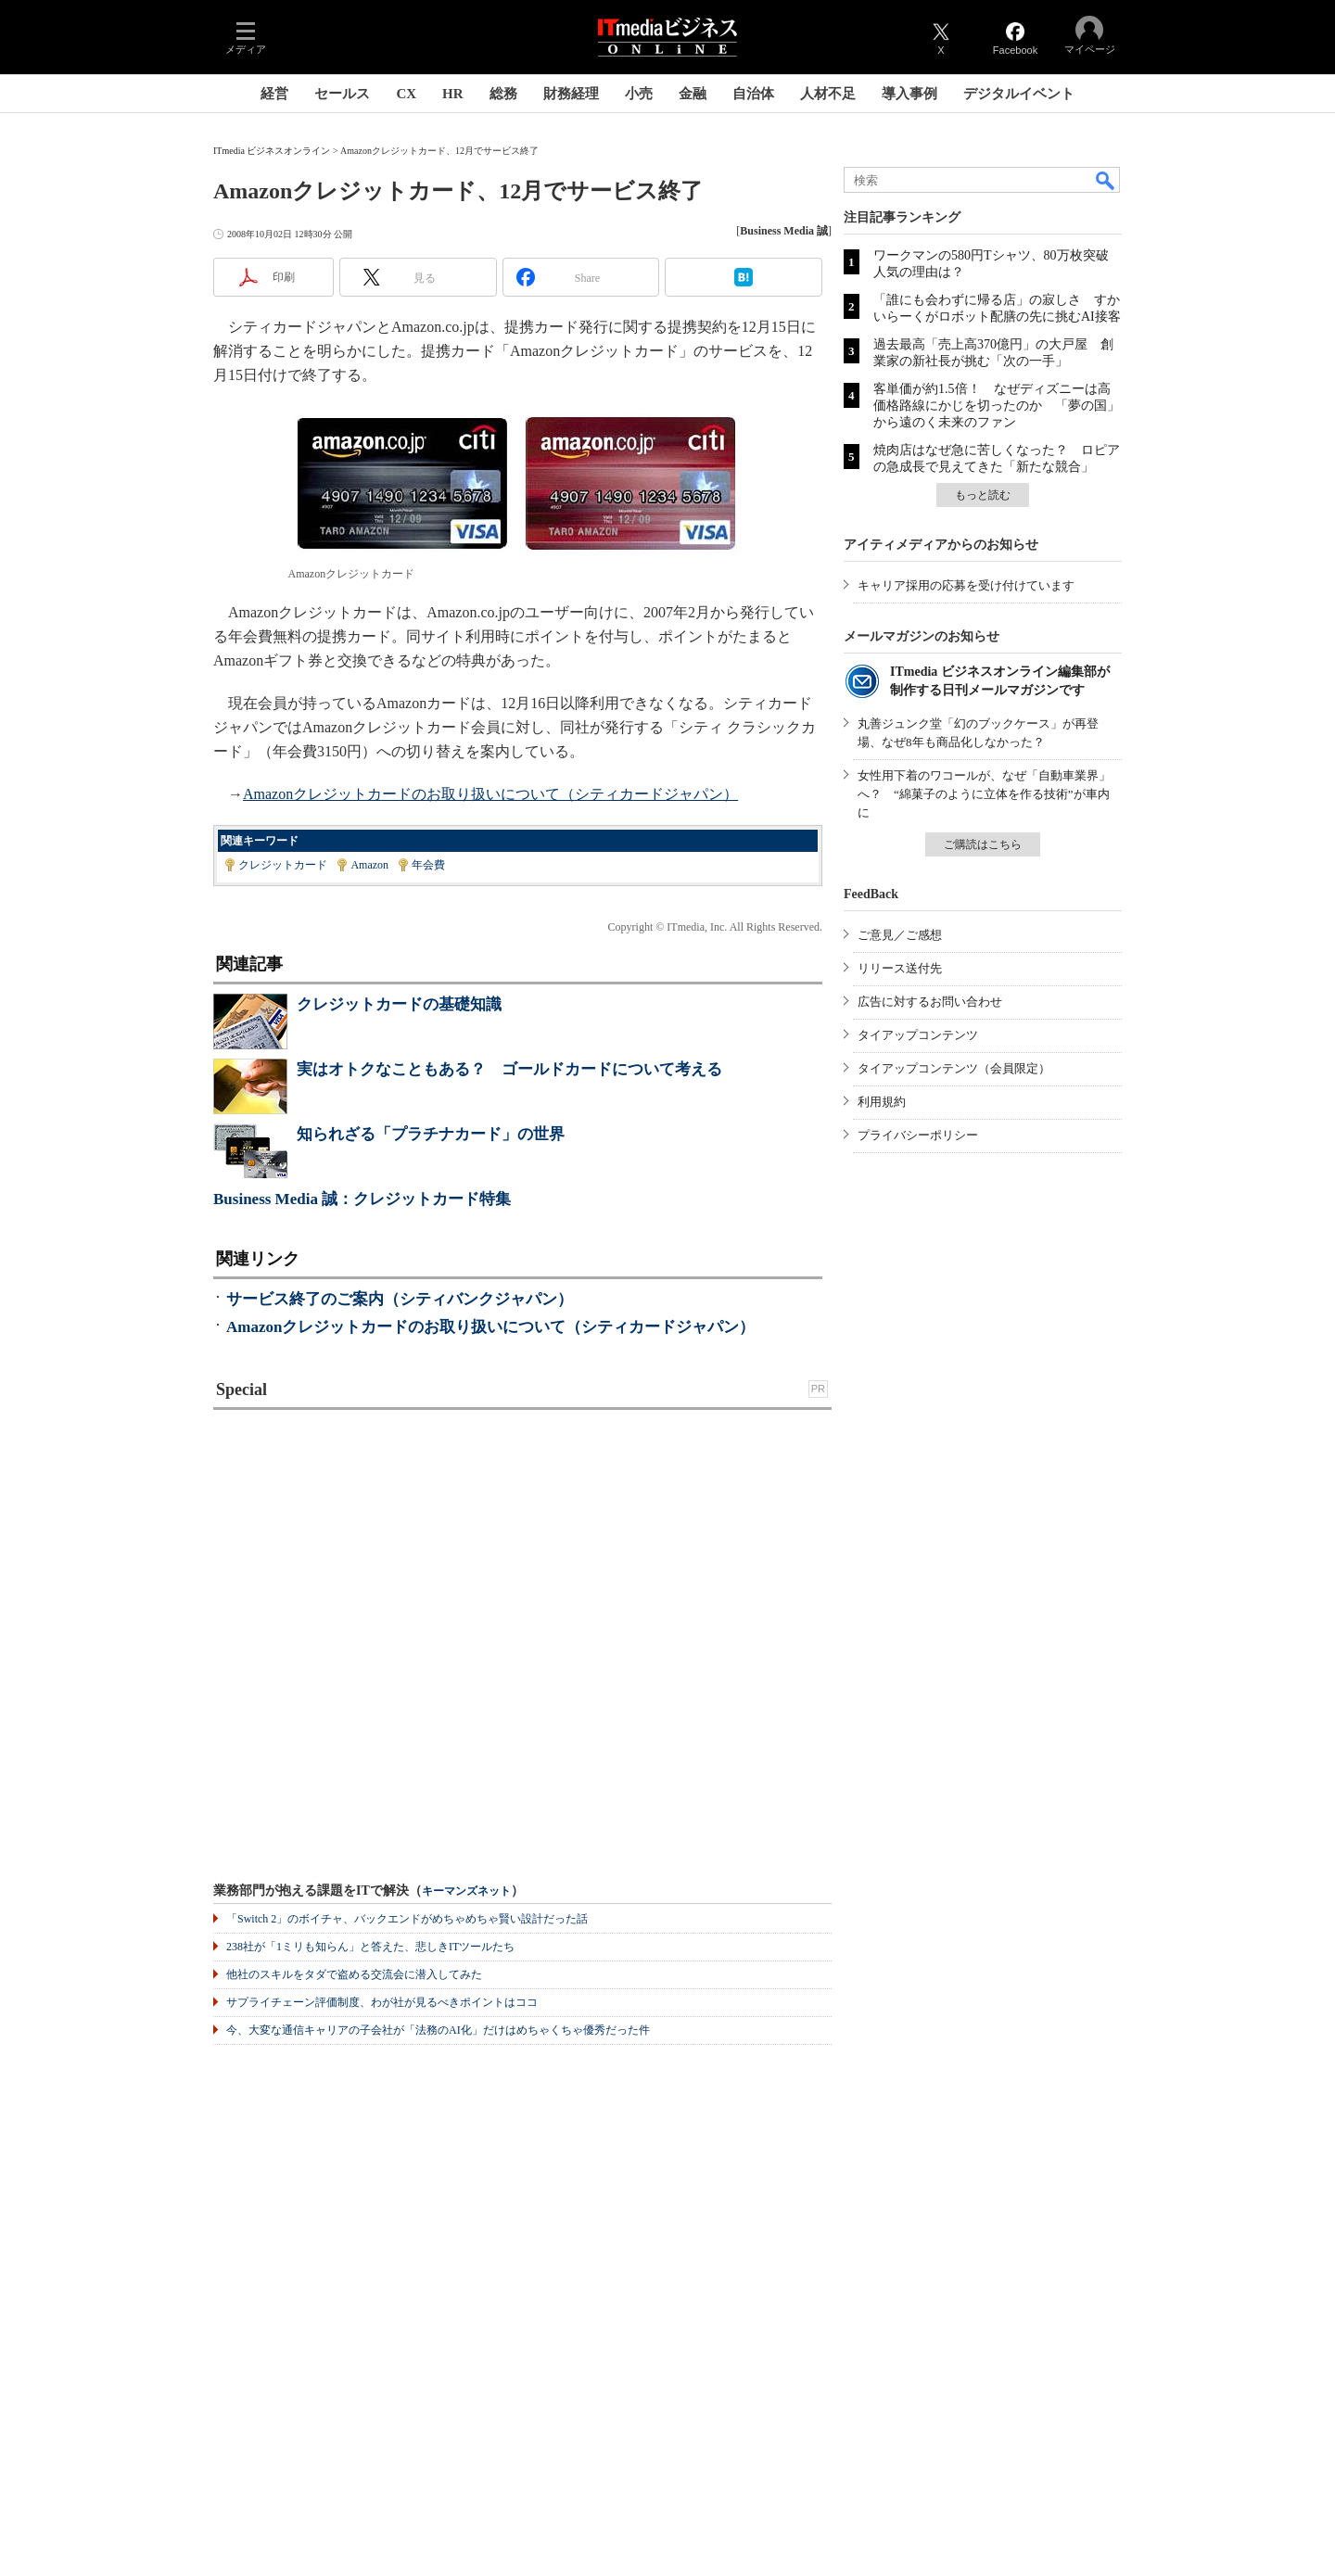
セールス (342, 93)
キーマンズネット (466, 1891)
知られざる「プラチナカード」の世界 (431, 1134)
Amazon (369, 864)
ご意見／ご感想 (900, 935)
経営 (274, 93)
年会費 (428, 864)
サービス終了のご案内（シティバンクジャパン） (399, 1299)
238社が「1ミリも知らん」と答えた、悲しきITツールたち (370, 1946)
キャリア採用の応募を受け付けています (966, 585)
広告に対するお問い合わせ (930, 1002)
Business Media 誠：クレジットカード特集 (362, 1199)
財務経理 (571, 93)
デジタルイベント (1018, 93)
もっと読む (983, 495)
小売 (639, 93)
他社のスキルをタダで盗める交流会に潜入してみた (354, 1974)
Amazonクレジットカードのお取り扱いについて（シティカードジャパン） (490, 794)
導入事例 (909, 93)
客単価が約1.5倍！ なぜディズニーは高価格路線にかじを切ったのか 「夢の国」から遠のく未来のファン (996, 405)
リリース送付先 (900, 968)
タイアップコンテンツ (918, 1035)
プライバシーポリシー (918, 1135)
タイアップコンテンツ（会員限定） (954, 1068)
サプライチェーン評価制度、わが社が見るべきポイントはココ (382, 2002)
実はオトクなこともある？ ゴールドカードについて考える (509, 1069)
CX (406, 93)
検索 (1106, 180)
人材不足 (828, 93)
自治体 (753, 93)
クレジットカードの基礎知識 (399, 1004)
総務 (503, 93)
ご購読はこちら (983, 844)
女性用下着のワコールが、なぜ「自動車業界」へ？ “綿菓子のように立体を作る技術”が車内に (984, 793)
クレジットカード (282, 864)
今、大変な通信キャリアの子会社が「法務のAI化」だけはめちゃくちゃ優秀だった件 (438, 2030)
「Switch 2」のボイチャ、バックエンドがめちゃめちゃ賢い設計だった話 (407, 1918)
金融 (692, 93)
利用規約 (882, 1102)
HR (453, 93)
